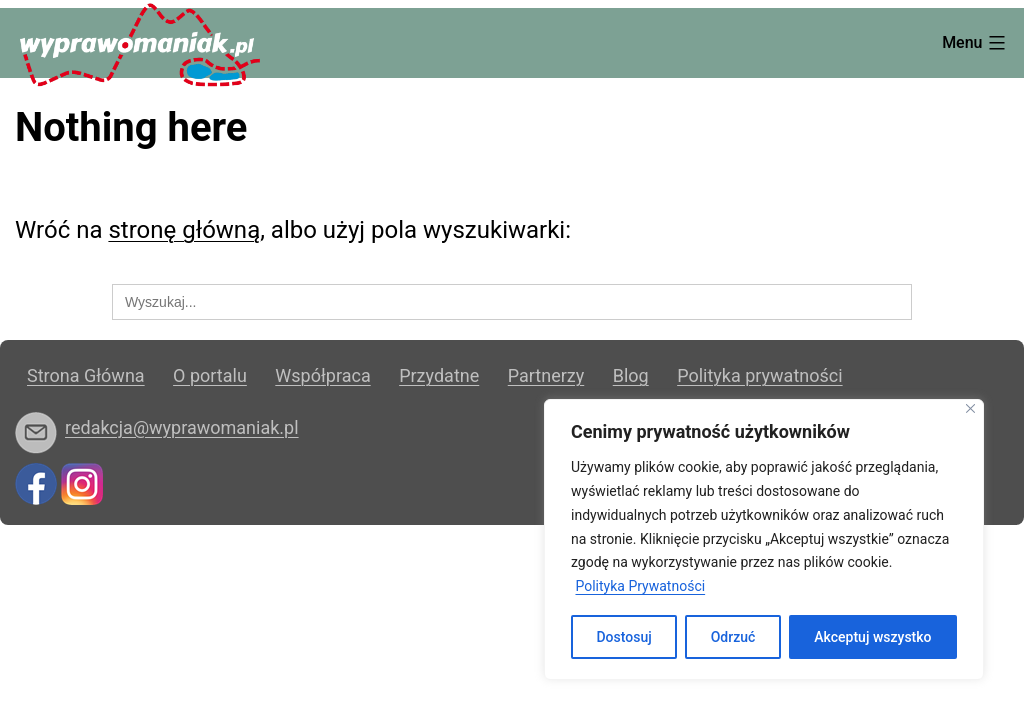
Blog (631, 375)
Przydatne (439, 375)
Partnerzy (546, 375)
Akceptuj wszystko (872, 637)
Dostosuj (623, 637)
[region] (764, 539)
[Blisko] (970, 408)
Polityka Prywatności (640, 586)
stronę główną (184, 230)
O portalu (210, 375)
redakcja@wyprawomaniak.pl (182, 427)
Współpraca (322, 375)
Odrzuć (733, 637)
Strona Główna (86, 375)
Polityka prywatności (759, 375)
